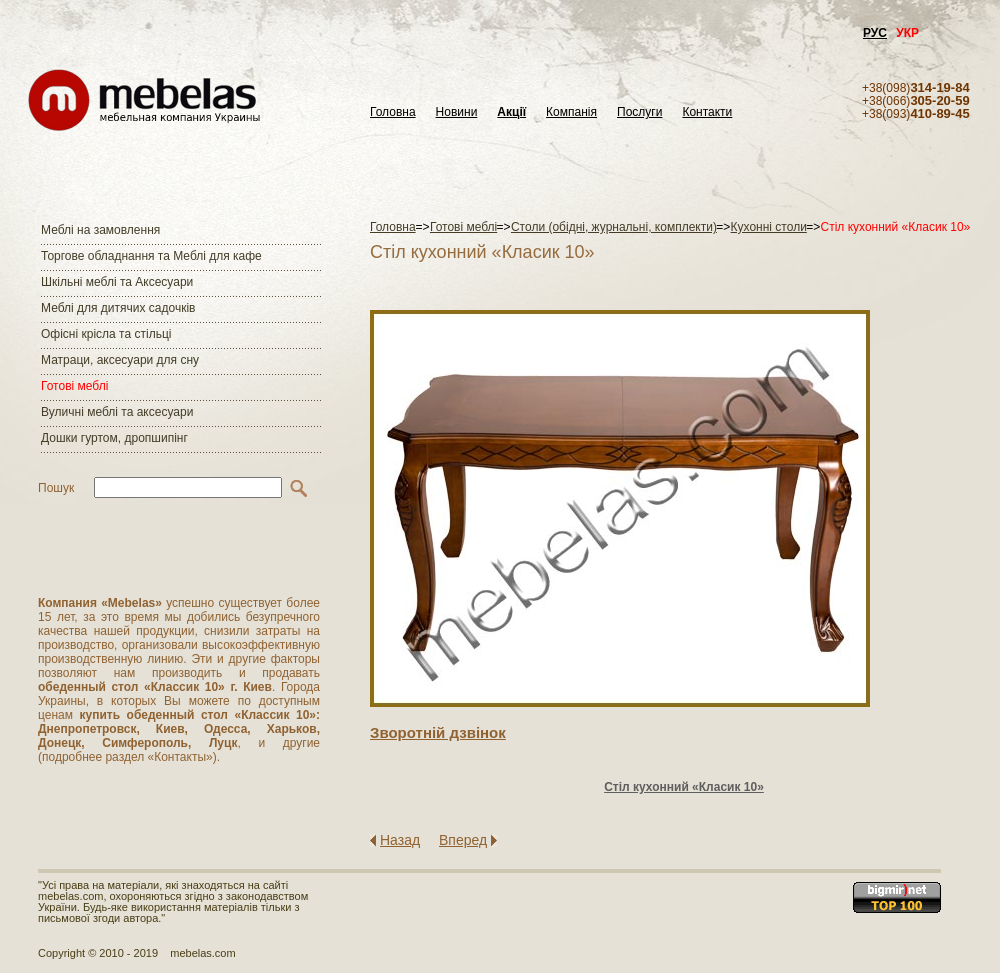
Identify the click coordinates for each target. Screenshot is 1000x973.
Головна (393, 112)
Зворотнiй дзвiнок (438, 732)
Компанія (571, 112)
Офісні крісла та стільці (106, 334)
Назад (400, 840)
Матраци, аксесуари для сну (120, 360)
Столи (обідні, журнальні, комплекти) (614, 227)
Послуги (639, 112)
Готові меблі (74, 386)
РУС (875, 33)
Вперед (463, 840)
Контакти (707, 112)
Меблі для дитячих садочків (118, 308)
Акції (511, 112)
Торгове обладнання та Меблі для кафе (151, 256)
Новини (457, 112)
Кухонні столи (769, 227)
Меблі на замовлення (100, 230)
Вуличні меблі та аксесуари (117, 412)
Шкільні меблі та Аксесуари (117, 282)
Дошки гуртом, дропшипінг (114, 438)
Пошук (56, 488)
